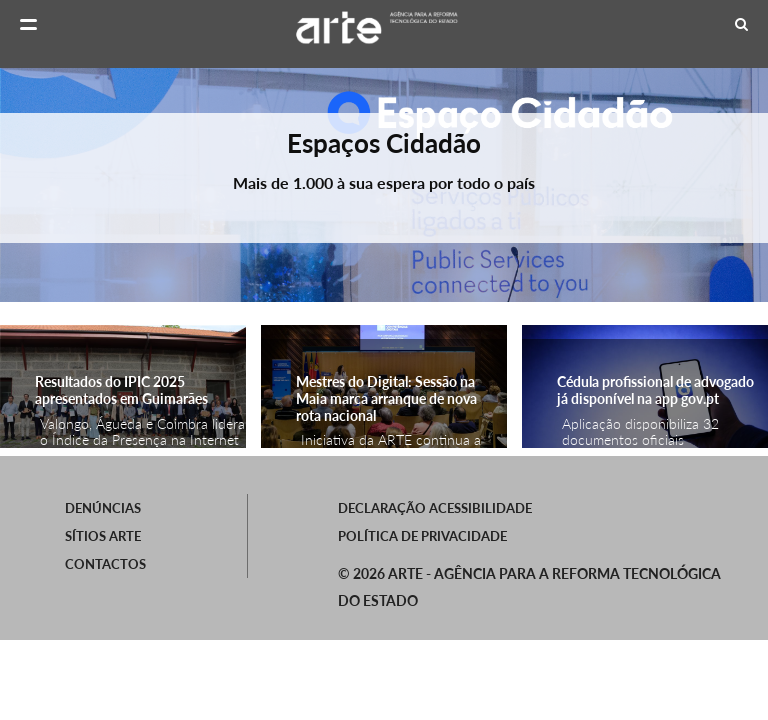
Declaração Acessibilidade (435, 508)
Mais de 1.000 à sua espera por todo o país (384, 182)
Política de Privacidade (422, 536)
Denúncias (103, 508)
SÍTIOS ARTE (103, 536)
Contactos (105, 564)
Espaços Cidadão (384, 143)
